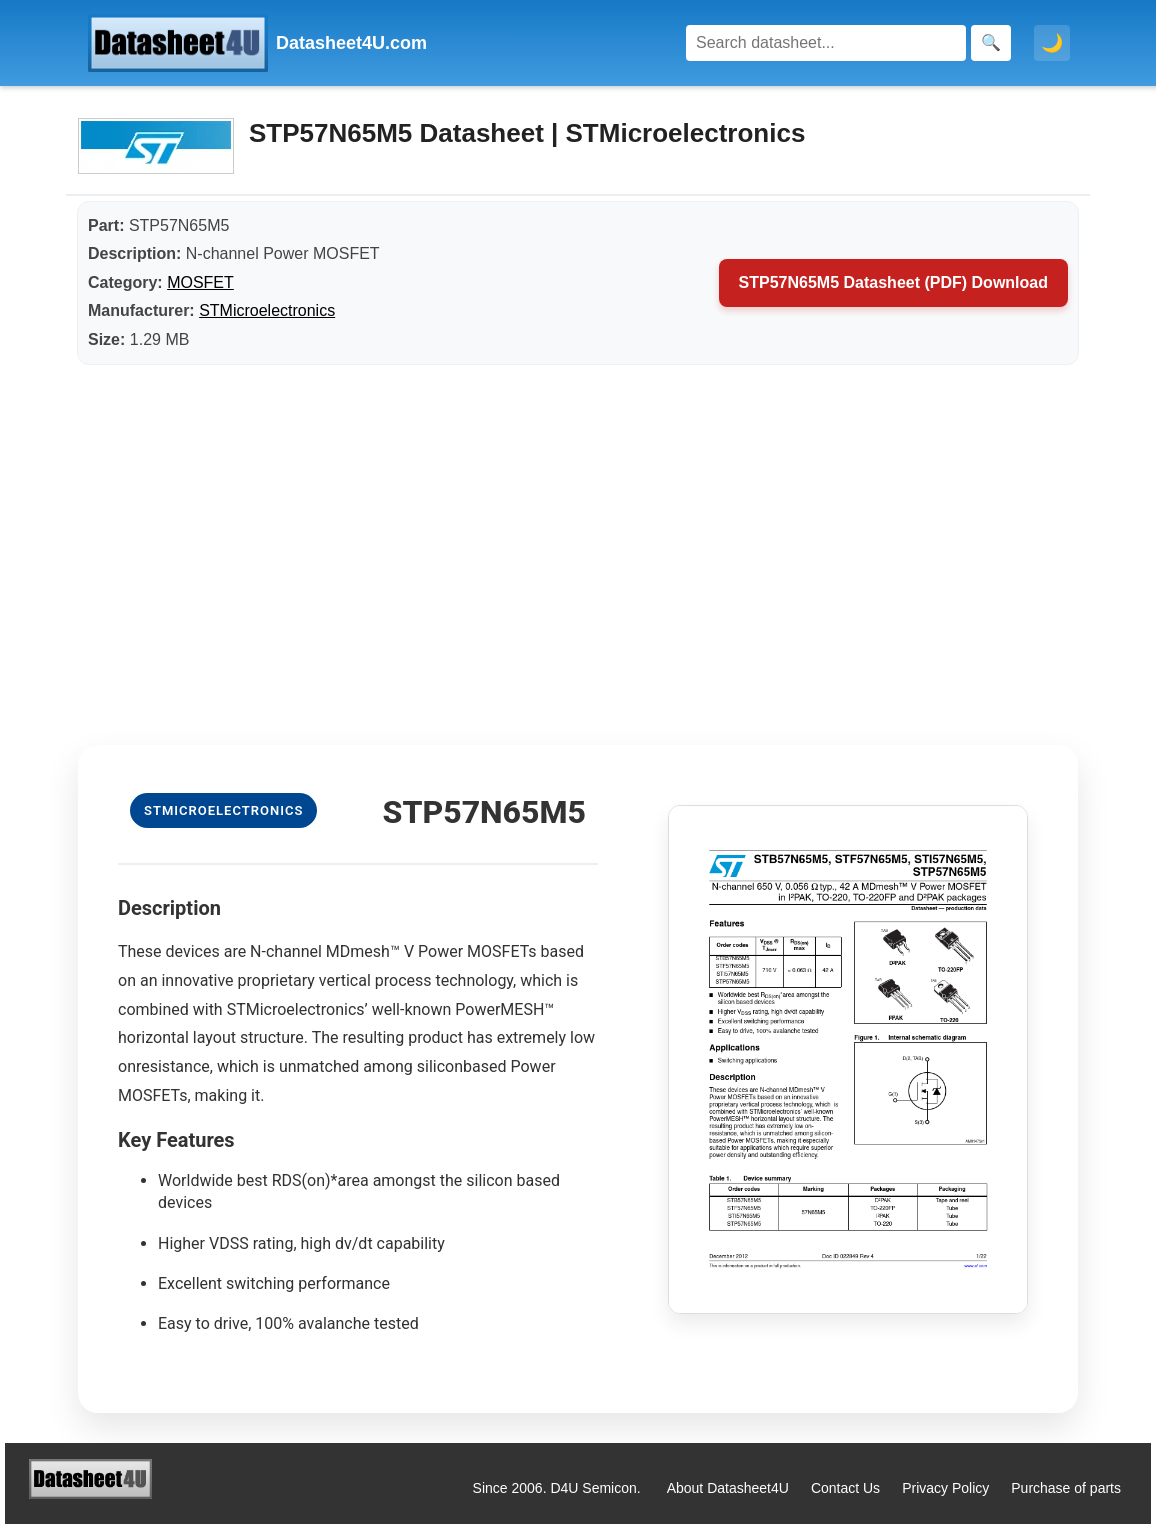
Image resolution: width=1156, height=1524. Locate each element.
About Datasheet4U (728, 1488)
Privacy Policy (945, 1488)
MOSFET (200, 282)
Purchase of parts (1066, 1488)
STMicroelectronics (267, 310)
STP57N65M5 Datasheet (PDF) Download (893, 282)
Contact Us (845, 1488)
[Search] (826, 43)
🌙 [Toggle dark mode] (1052, 43)
